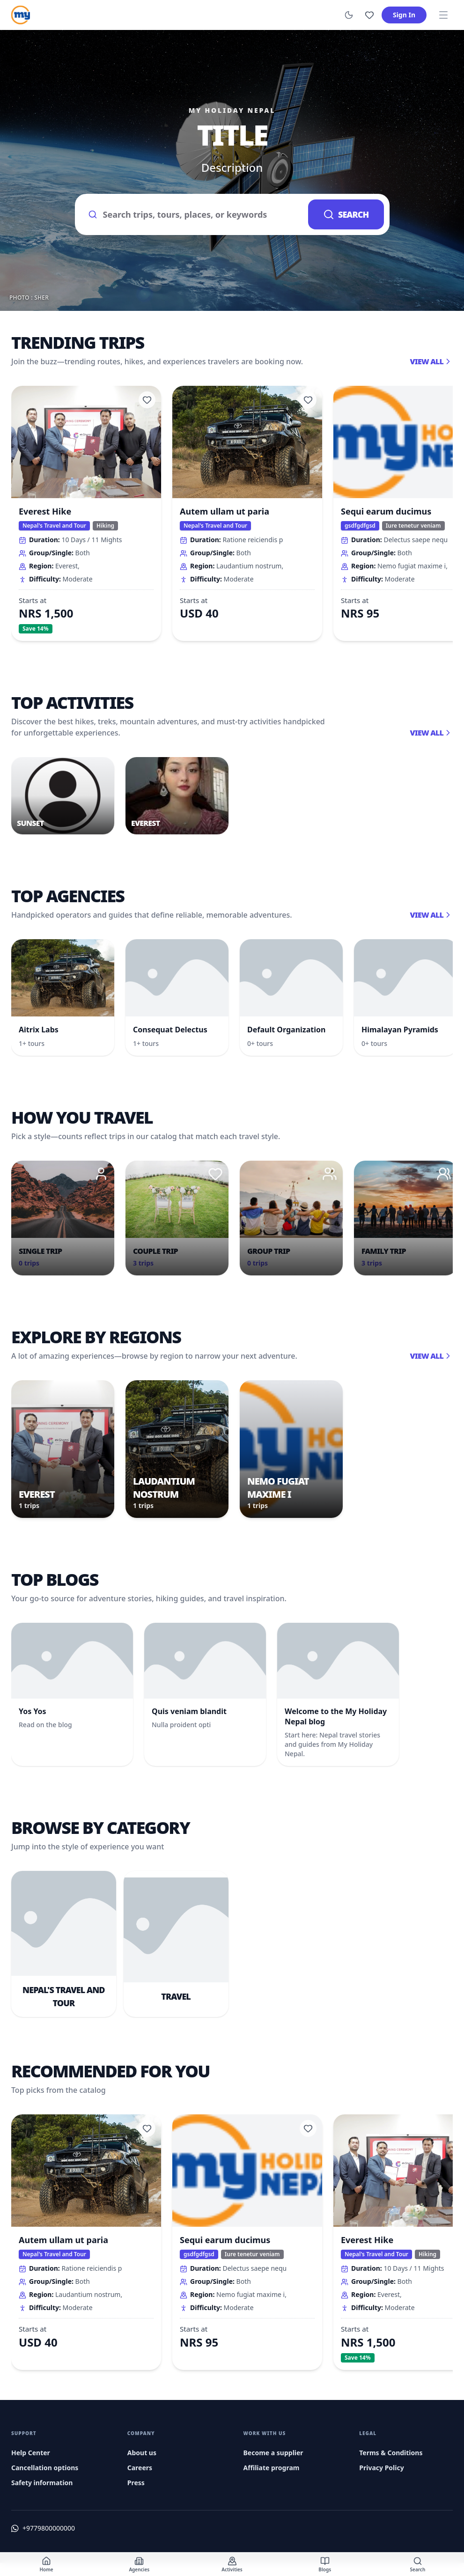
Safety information (42, 2482)
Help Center (30, 2452)
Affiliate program (271, 2467)
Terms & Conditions (390, 2452)
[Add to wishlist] (147, 399)
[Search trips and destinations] (192, 214)
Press (136, 2482)
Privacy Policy (381, 2467)
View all (431, 361)
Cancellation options (44, 2467)
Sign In (404, 14)
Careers (139, 2467)
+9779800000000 (48, 2528)
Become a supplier (273, 2452)
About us (141, 2452)
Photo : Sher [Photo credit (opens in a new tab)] (29, 298)
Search (346, 214)
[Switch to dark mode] (348, 15)
